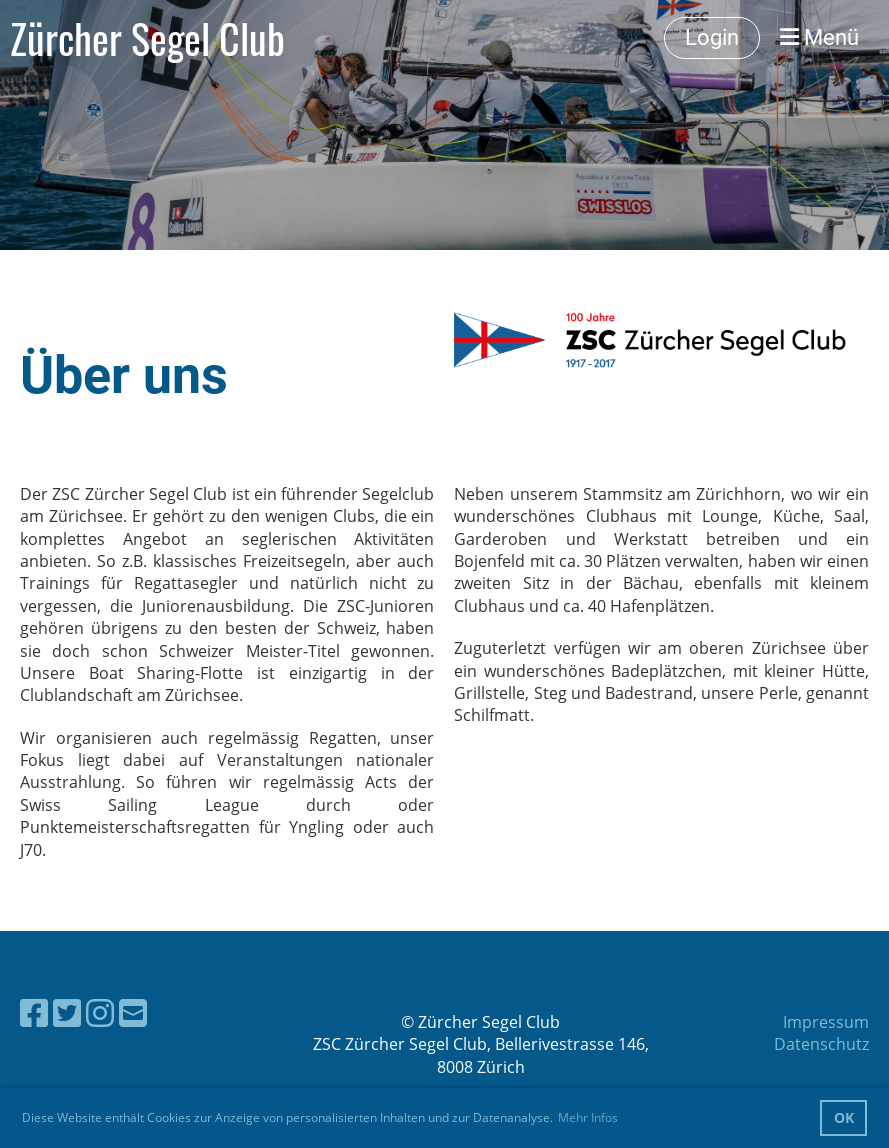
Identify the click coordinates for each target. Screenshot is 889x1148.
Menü (819, 37)
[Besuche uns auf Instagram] (100, 1012)
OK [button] (844, 1117)
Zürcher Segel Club (147, 38)
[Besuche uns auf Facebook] (34, 1012)
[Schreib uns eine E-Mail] (133, 1012)
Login (712, 37)
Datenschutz (821, 1044)
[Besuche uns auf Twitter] (67, 1012)
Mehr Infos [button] (588, 1117)
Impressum (826, 1022)
